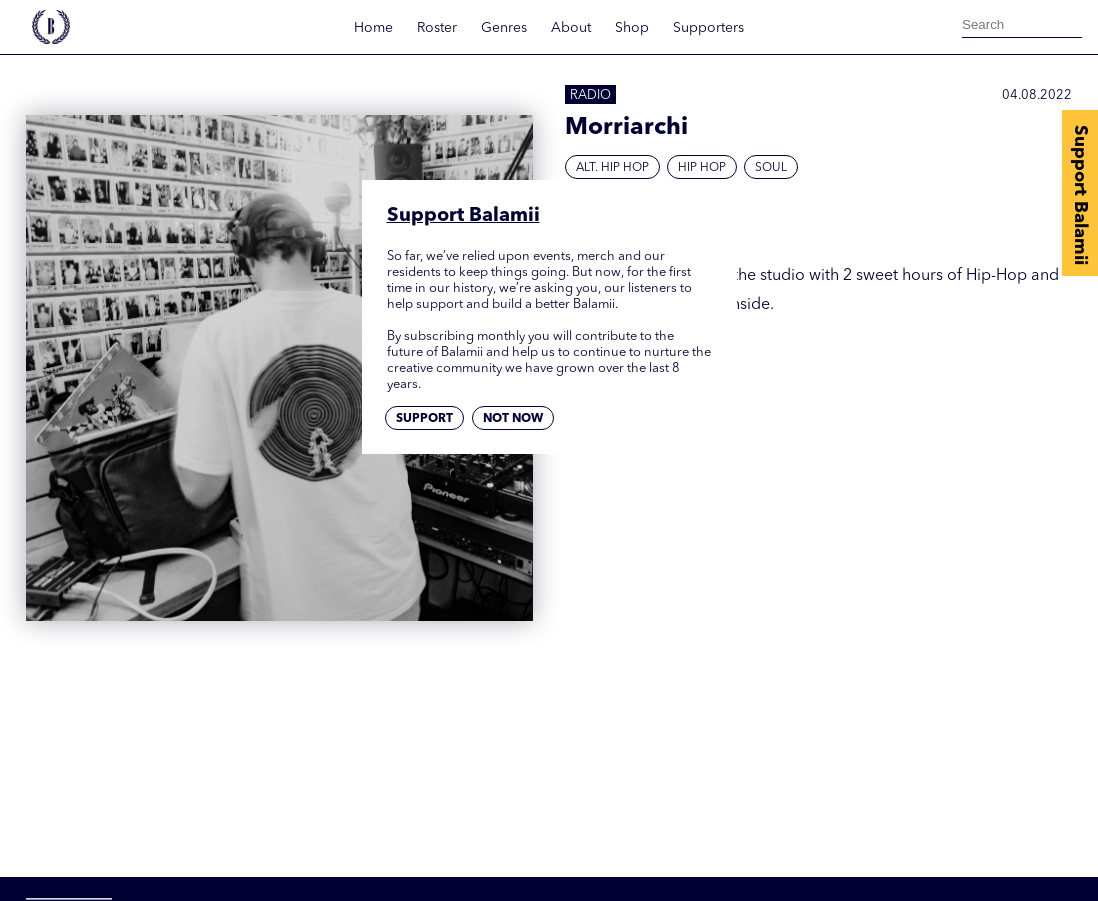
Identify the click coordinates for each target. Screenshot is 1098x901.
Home (373, 28)
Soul (771, 168)
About (571, 28)
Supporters (708, 28)
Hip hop (702, 168)
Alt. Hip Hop (612, 168)
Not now (513, 419)
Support (424, 419)
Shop (632, 28)
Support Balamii (1080, 195)
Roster (437, 28)
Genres (504, 28)
